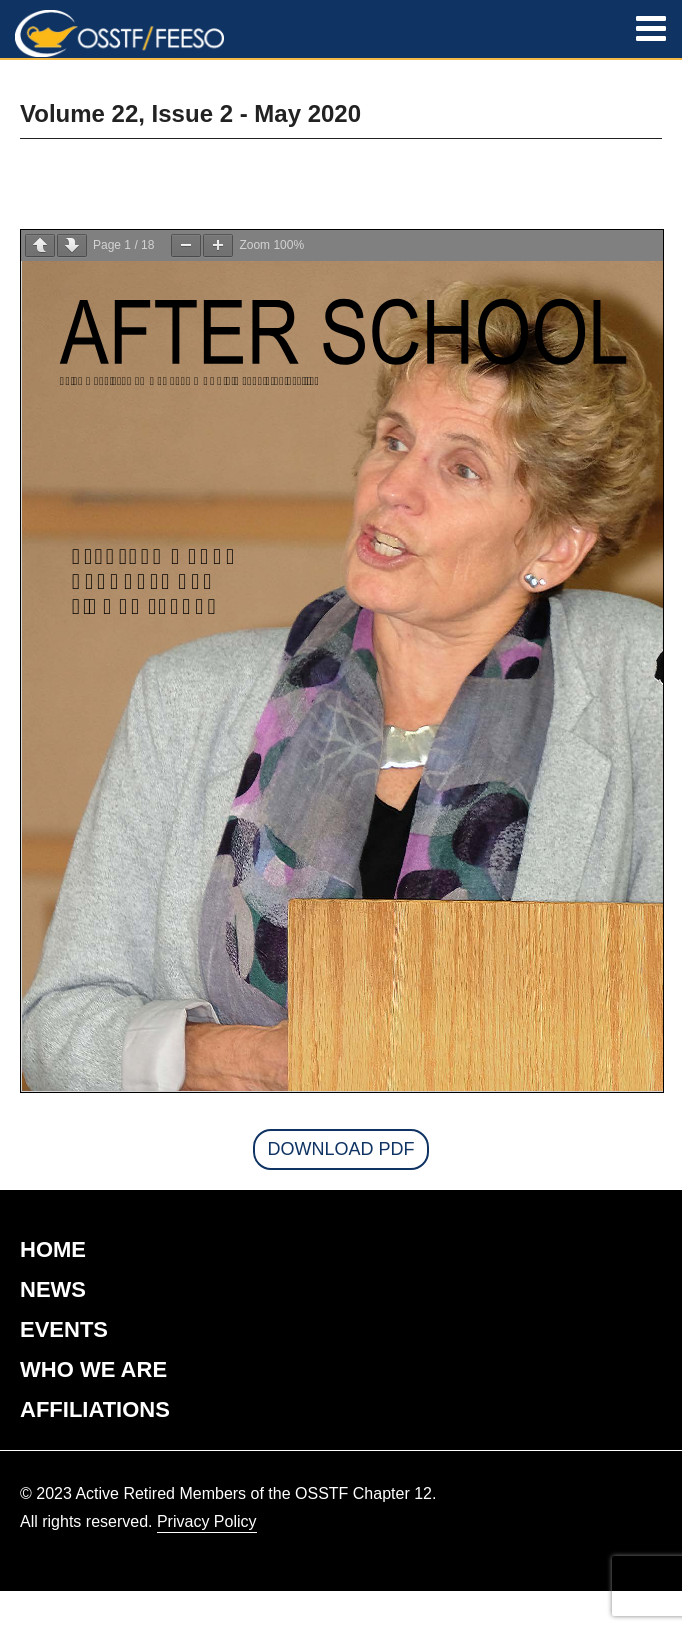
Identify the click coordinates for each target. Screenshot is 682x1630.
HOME (53, 1249)
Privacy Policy (207, 1521)
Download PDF (340, 1149)
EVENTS (64, 1329)
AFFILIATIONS (95, 1409)
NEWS (53, 1289)
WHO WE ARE (93, 1369)
